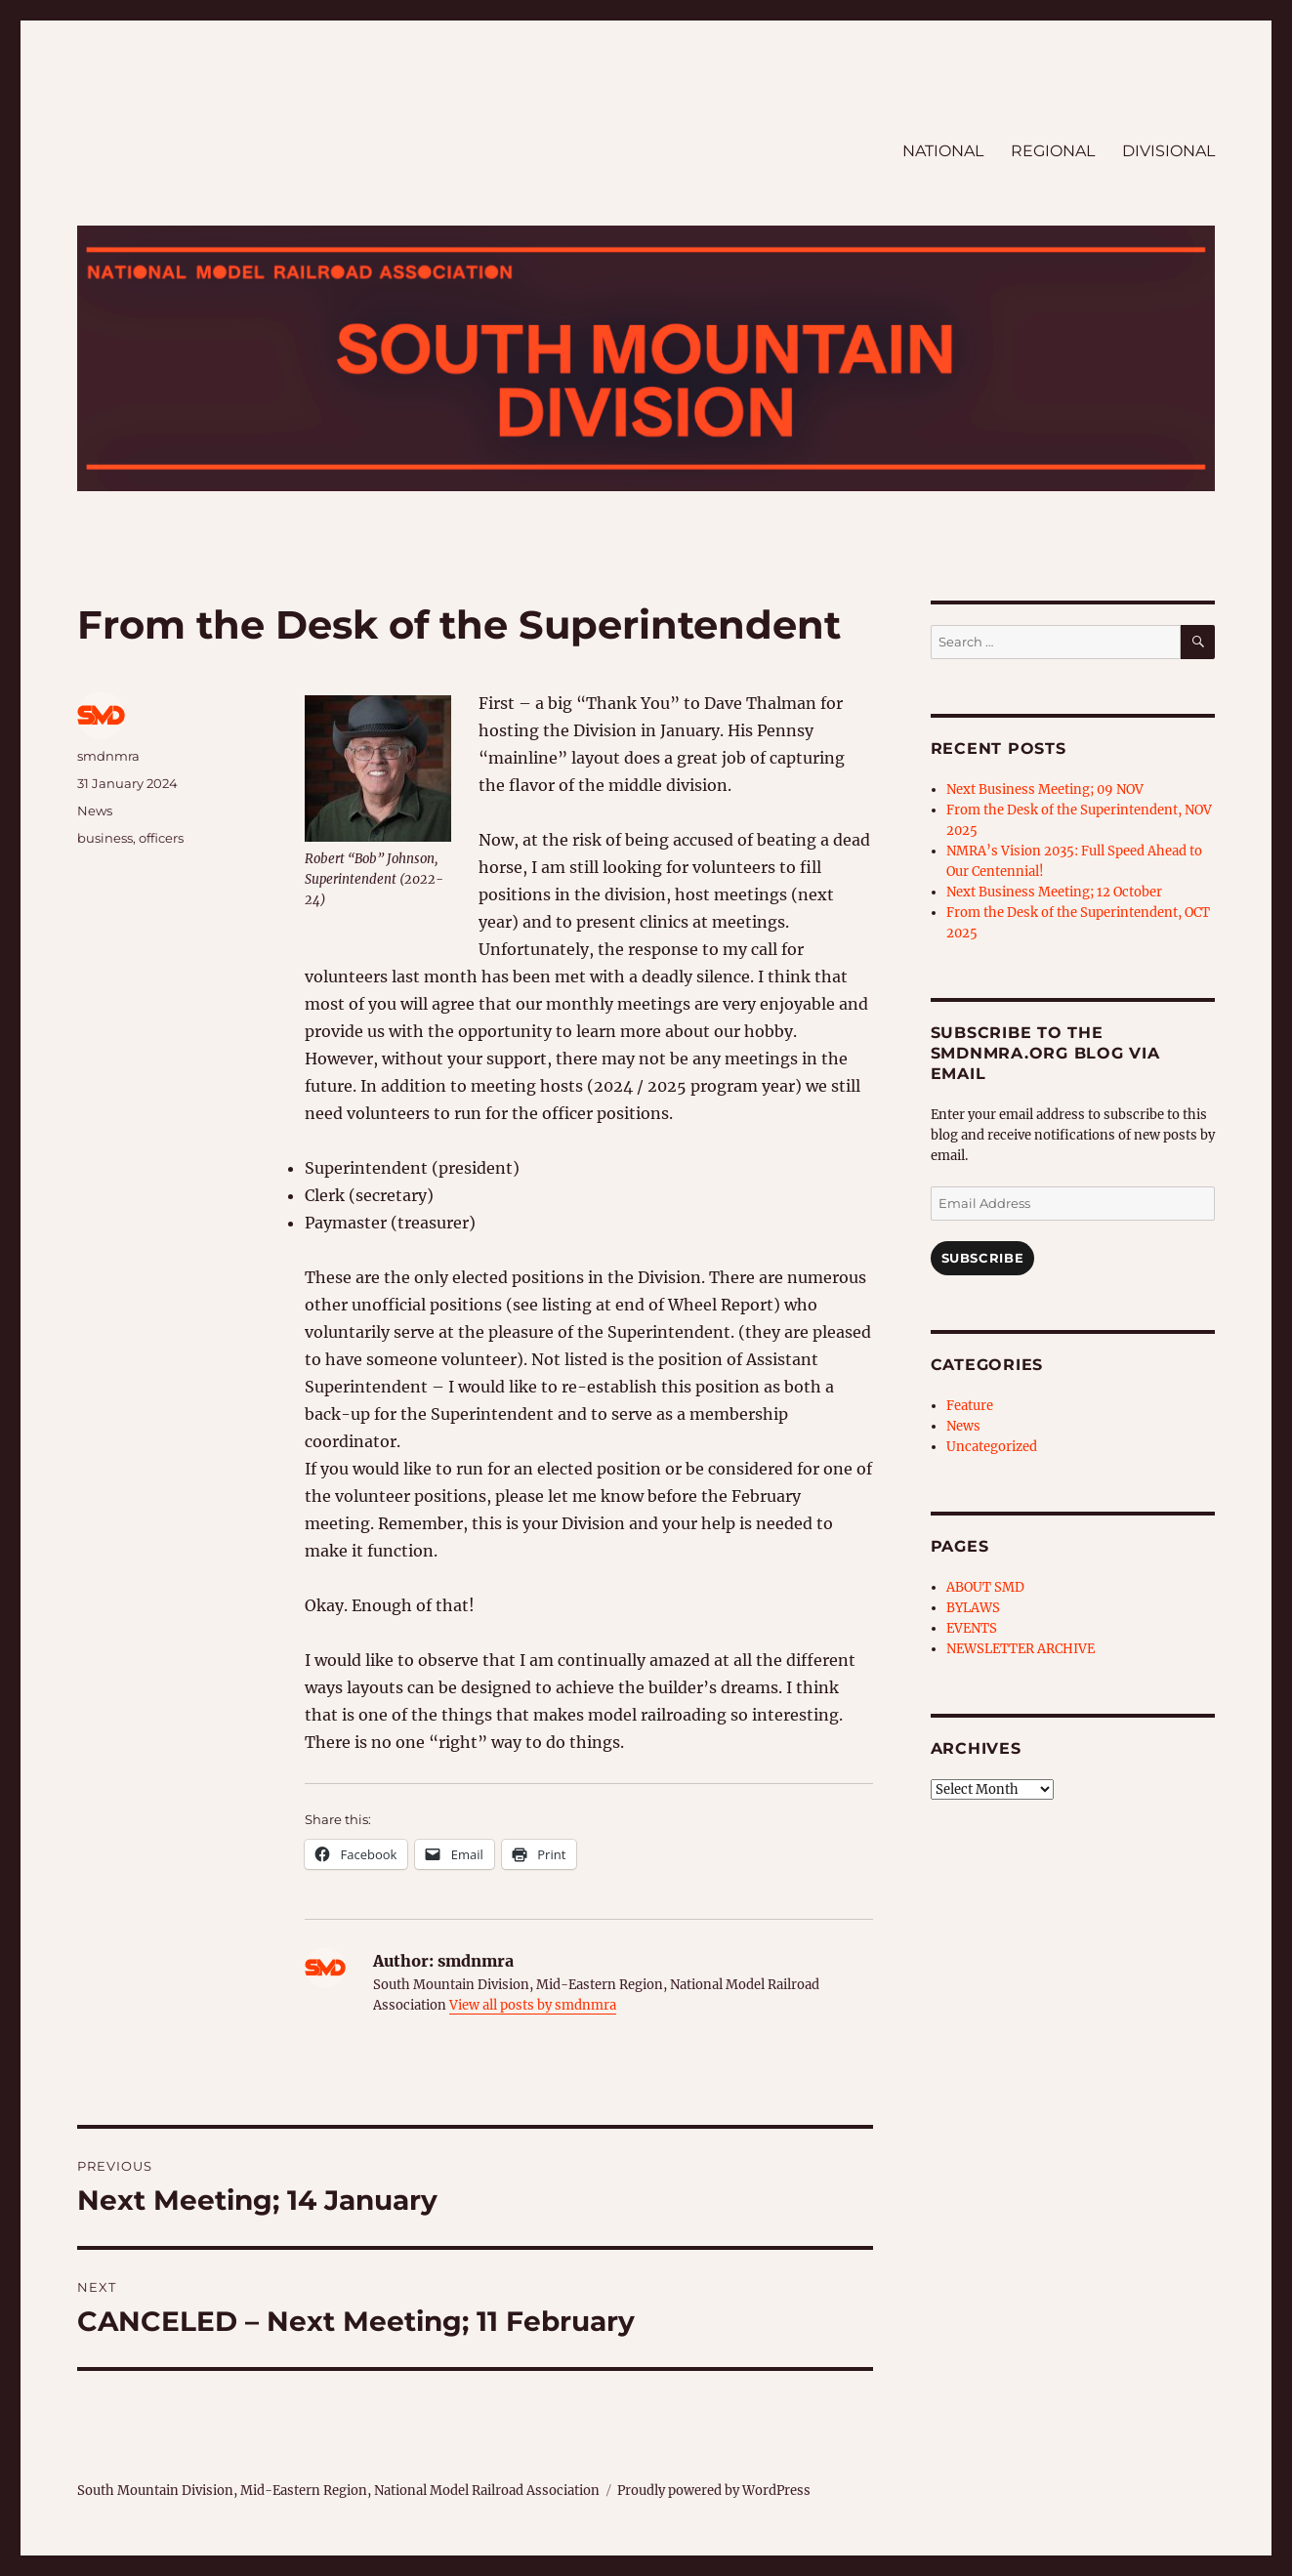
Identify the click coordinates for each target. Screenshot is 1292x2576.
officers (161, 838)
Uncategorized (991, 1446)
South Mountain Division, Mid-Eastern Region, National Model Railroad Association (338, 2490)
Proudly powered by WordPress (714, 2490)
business (105, 838)
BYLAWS (973, 1608)
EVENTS (971, 1628)
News (94, 810)
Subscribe (982, 1258)
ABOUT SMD (985, 1587)
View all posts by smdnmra (532, 2005)
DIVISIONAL (1168, 151)
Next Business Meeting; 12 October (1054, 892)
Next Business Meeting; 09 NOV (1045, 789)
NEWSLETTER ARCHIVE (1020, 1649)
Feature (969, 1405)
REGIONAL (1053, 151)
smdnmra (108, 756)
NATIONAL (942, 151)
